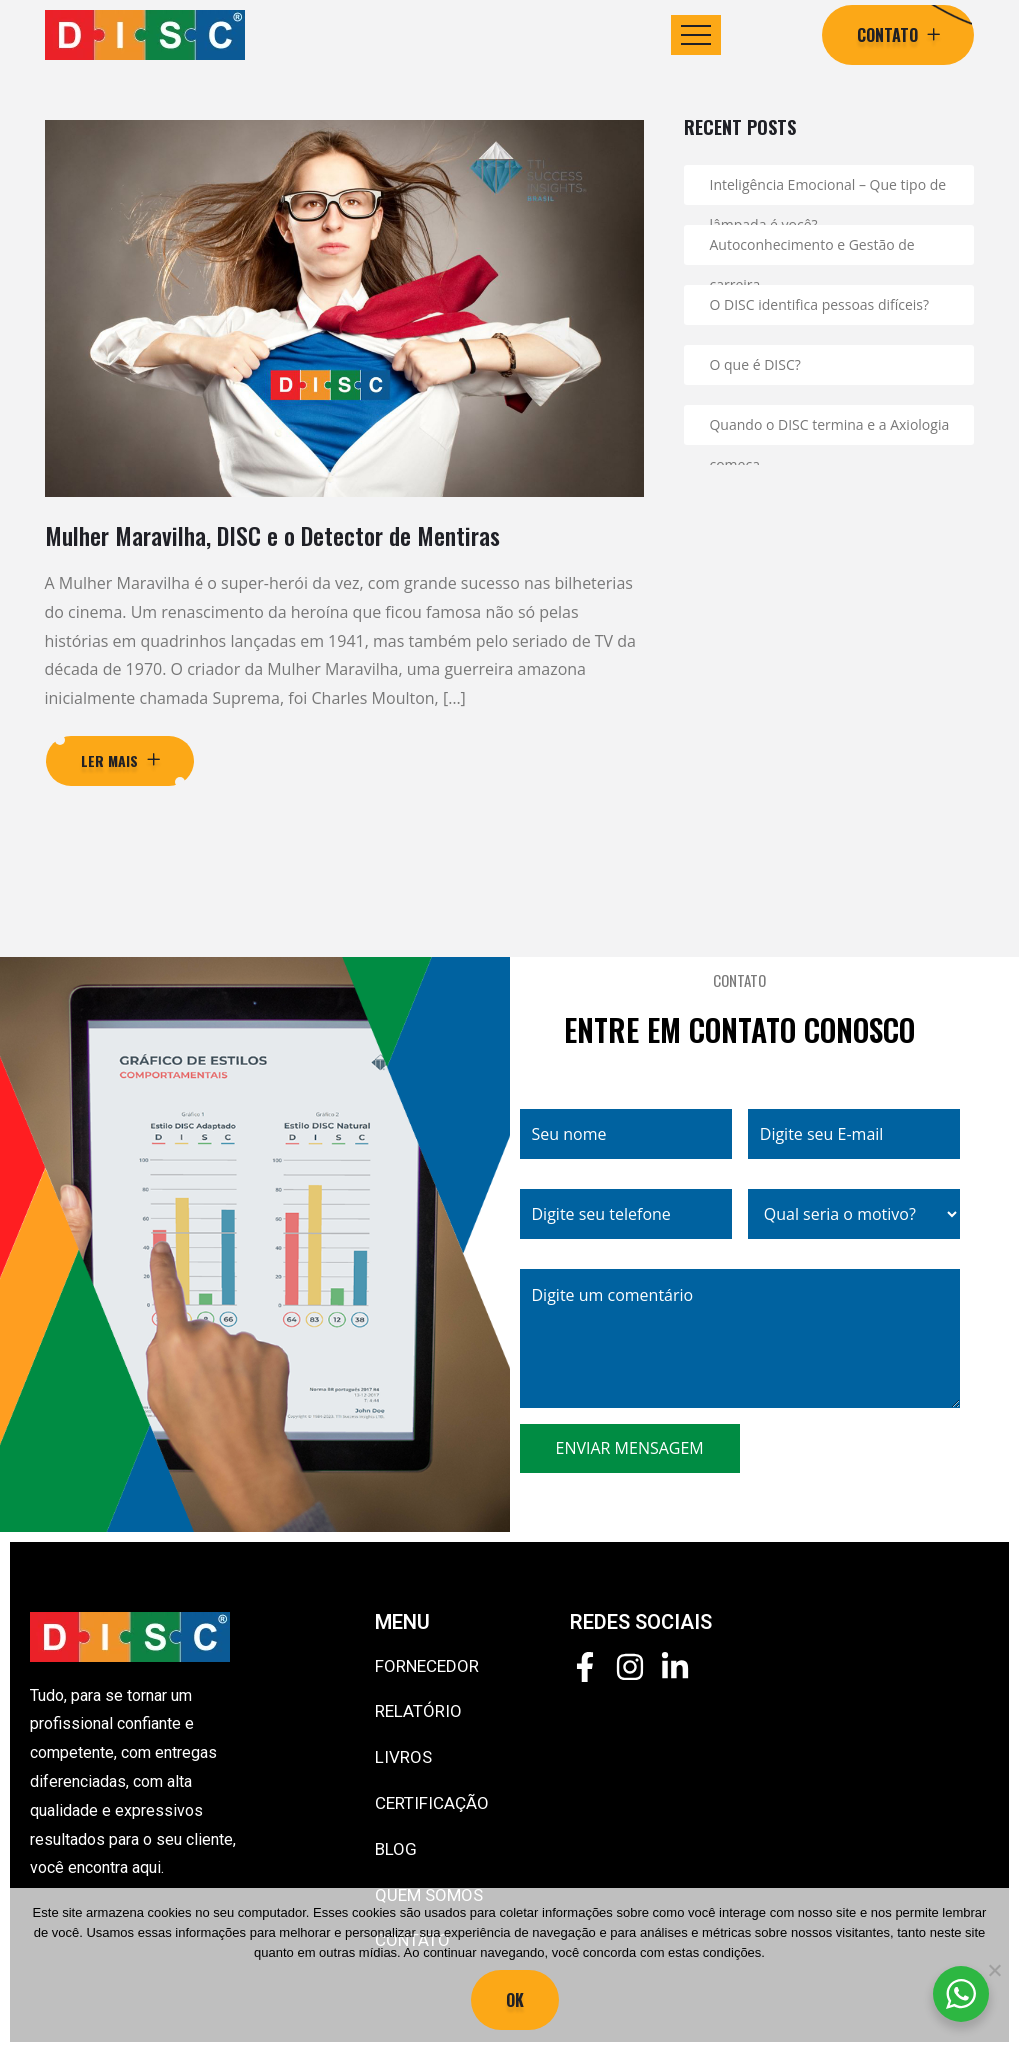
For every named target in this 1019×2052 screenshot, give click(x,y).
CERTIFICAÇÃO (432, 1803)
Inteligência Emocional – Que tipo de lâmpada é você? (827, 190)
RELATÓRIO (418, 1711)
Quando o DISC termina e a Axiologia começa (829, 430)
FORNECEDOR (427, 1666)
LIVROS (403, 1757)
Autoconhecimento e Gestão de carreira (811, 250)
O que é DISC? (754, 364)
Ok (515, 2000)
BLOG (396, 1849)
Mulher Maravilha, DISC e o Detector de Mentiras (272, 535)
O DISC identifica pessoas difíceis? (819, 304)
